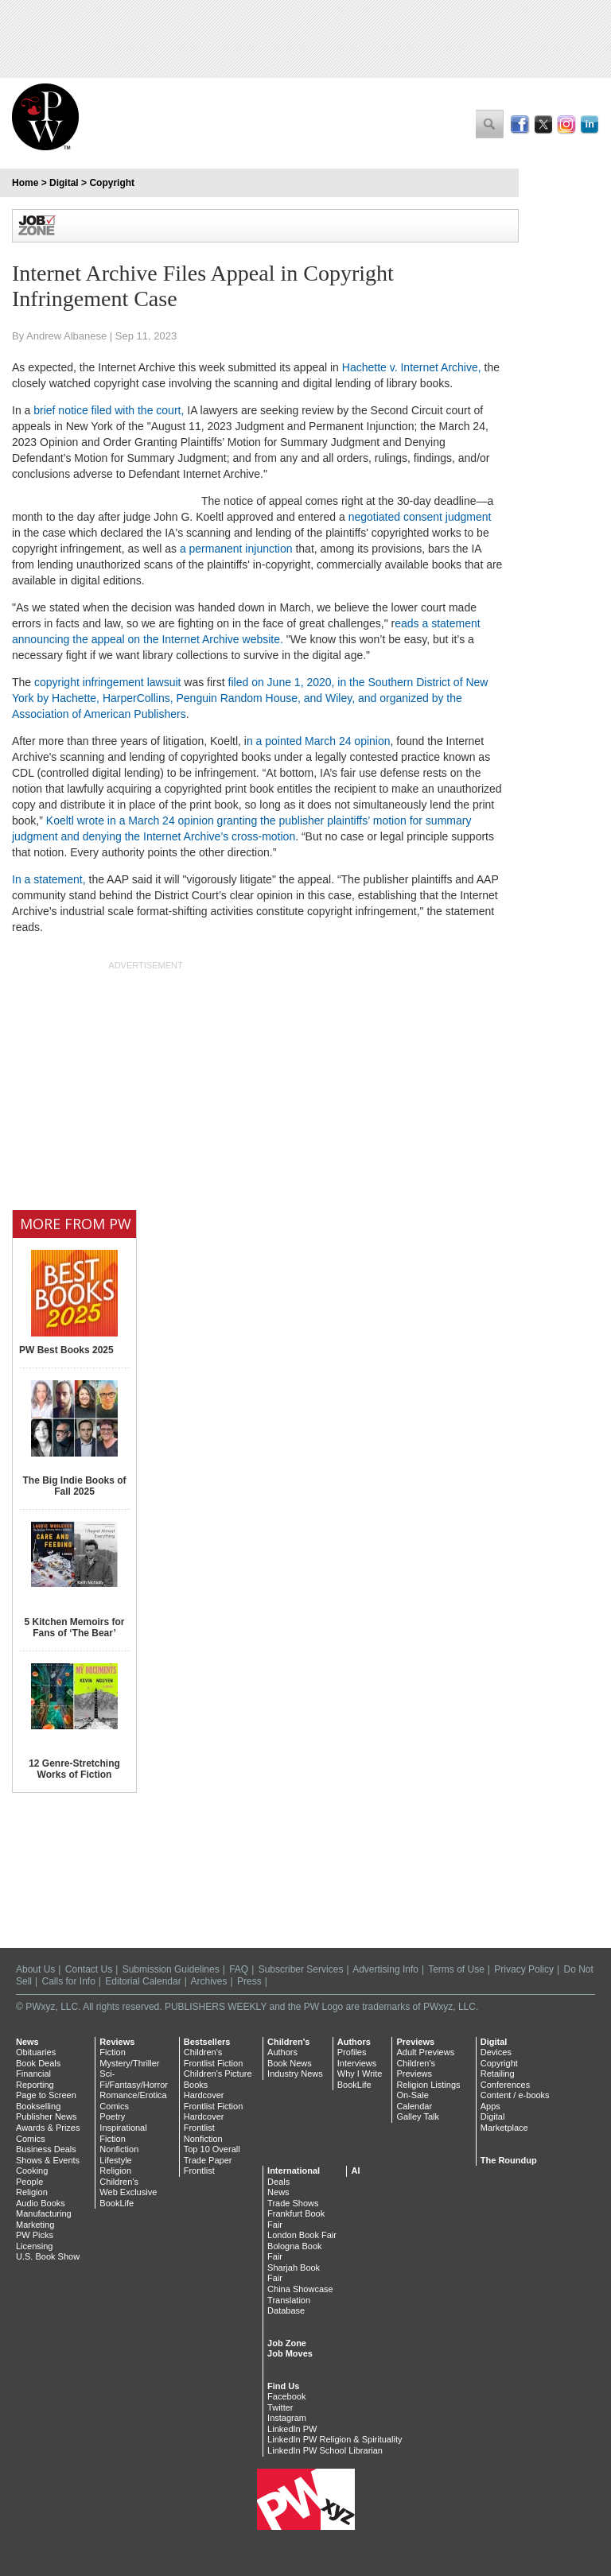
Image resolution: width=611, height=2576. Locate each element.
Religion (32, 2192)
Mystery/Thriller (129, 2063)
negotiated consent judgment (420, 516)
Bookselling (38, 2106)
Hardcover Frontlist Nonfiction (204, 2127)
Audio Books (40, 2203)
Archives (209, 1981)
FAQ (238, 1969)
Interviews (357, 2063)
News (27, 2041)
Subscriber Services (301, 1969)
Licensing (34, 2246)
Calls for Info (68, 1981)
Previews (415, 2041)
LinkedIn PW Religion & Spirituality (334, 2439)
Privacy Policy (524, 1969)
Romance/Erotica (132, 2095)
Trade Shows (292, 2203)
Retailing (498, 2073)
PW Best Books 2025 (66, 1350)
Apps (490, 2106)
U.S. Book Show (48, 2256)
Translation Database (288, 2305)
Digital (64, 182)
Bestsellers (207, 2041)
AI (355, 2170)
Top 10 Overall (212, 2149)
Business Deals (46, 2149)
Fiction (112, 2052)
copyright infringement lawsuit (107, 682)
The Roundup (509, 2160)
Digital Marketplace (504, 2122)
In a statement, (49, 879)
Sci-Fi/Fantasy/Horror (133, 2079)
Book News (289, 2063)
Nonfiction (118, 2149)
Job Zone (286, 2343)
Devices (496, 2052)
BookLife (116, 2203)
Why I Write (360, 2073)
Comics (30, 2138)
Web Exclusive (128, 2192)
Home (25, 182)
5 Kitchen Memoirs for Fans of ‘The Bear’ (74, 1627)
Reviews (116, 2041)
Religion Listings (428, 2084)
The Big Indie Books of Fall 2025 (74, 1486)
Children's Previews (415, 2068)
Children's (118, 2181)
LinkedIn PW (292, 2429)
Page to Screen (46, 2095)
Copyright (111, 182)
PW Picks (34, 2235)
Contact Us (88, 1969)
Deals (278, 2181)
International (293, 2170)
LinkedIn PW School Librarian (325, 2450)
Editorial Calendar (143, 1981)
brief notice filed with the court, (107, 410)
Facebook (286, 2396)
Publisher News (46, 2116)
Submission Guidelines (171, 1969)
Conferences (505, 2084)
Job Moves (290, 2353)
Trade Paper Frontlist (208, 2165)
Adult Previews (425, 2052)
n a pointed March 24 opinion (319, 741)
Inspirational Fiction (122, 2133)
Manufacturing (44, 2213)
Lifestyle (115, 2160)
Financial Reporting (35, 2079)
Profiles (352, 2052)
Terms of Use (456, 1969)
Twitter (280, 2407)
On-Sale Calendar (414, 2100)
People (29, 2181)
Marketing (35, 2224)
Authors (282, 2052)
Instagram (286, 2418)
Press (249, 1981)
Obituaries (36, 2052)
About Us (35, 1969)
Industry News (295, 2073)
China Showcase (300, 2289)
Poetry (112, 2116)
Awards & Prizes (48, 2127)
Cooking (32, 2170)
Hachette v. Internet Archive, (411, 367)
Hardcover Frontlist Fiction (213, 2100)
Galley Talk (417, 2116)
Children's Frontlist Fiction (213, 2057)
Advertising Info (385, 1969)
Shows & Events (48, 2160)
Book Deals (38, 2063)
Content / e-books (515, 2095)
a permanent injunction (236, 548)
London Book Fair (302, 2235)
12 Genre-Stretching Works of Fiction (74, 1769)
